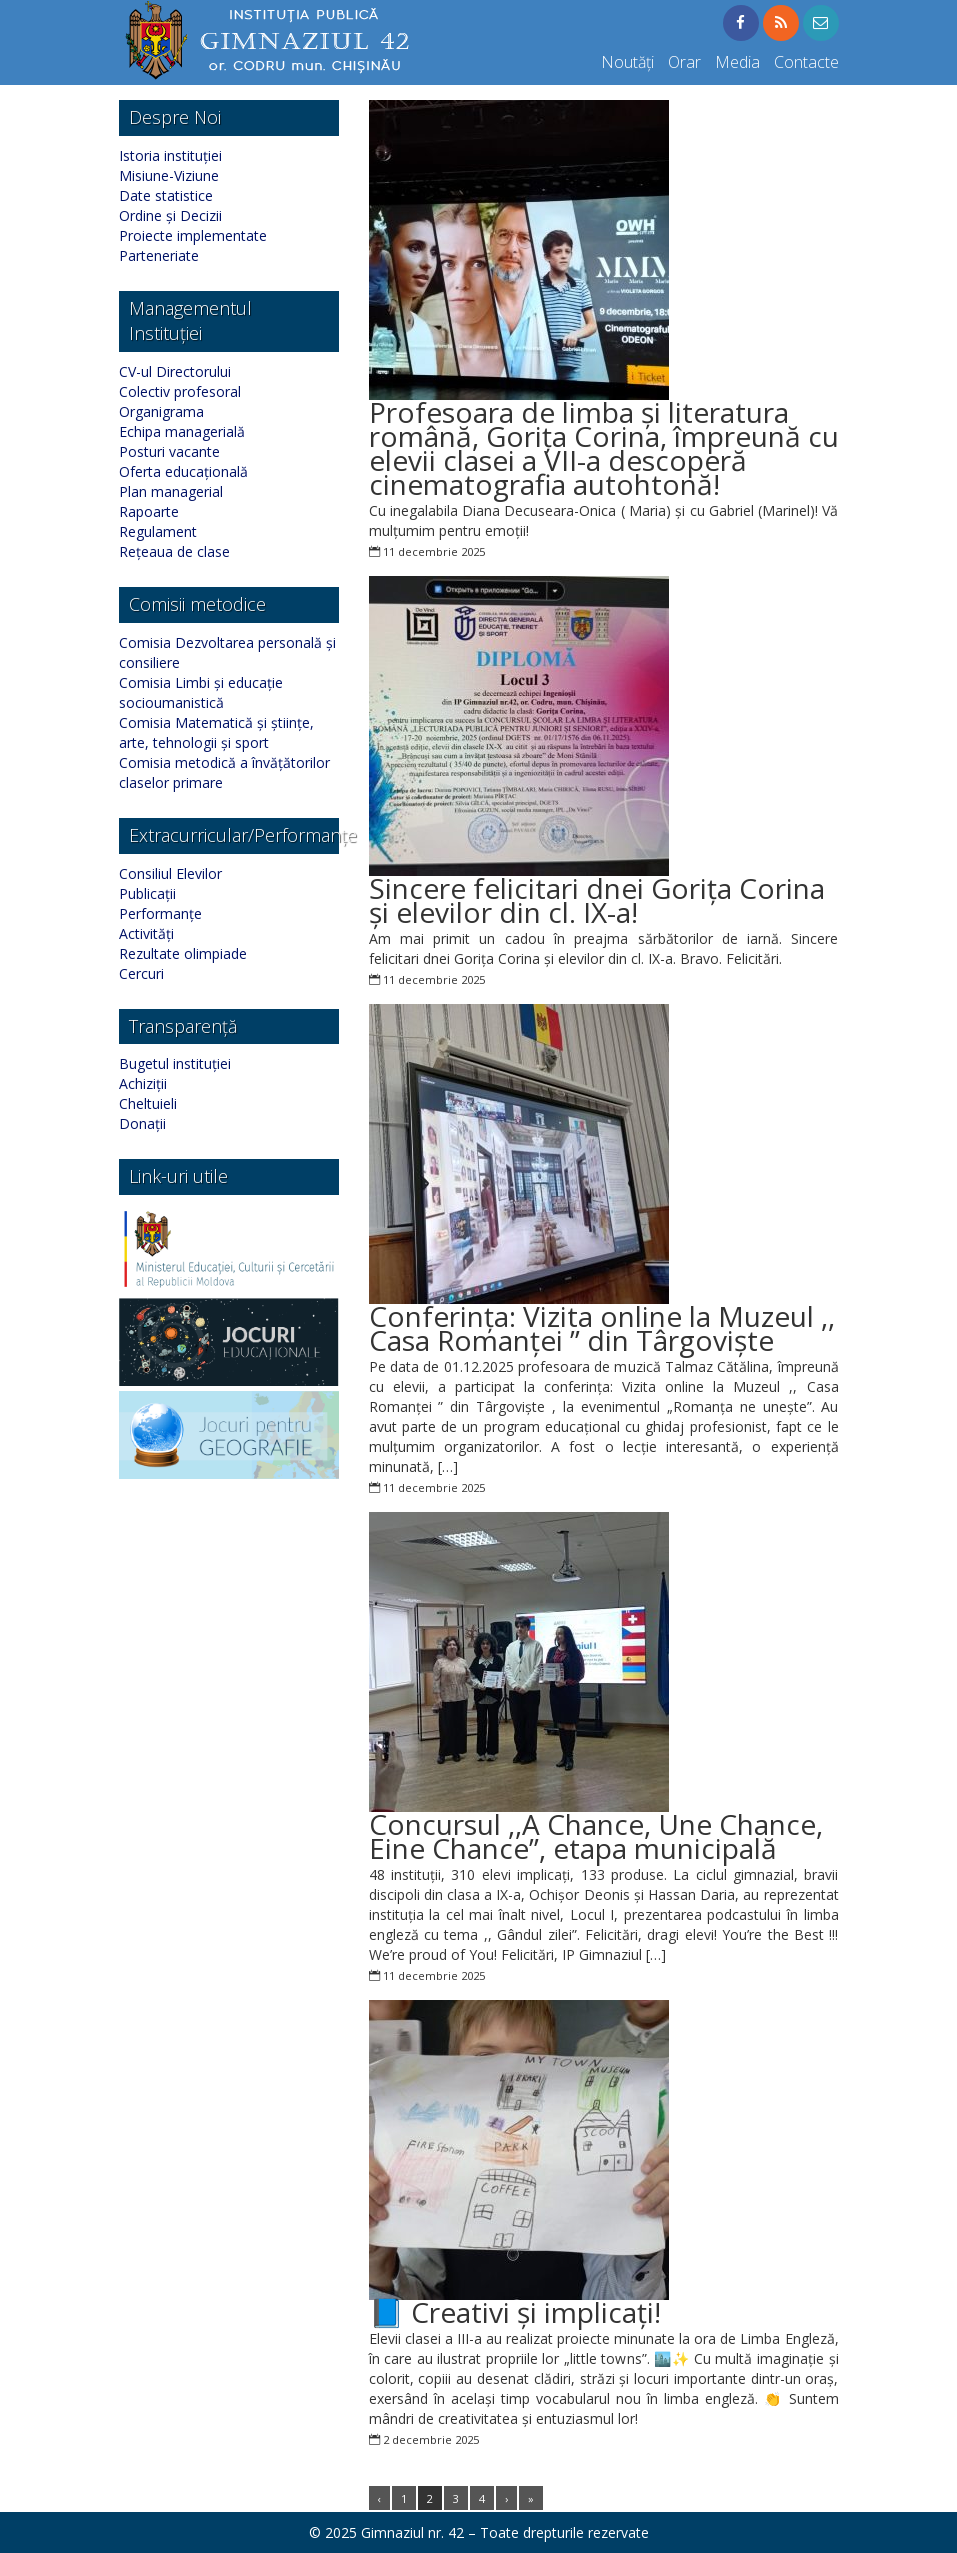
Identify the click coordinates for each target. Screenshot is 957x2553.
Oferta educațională (183, 471)
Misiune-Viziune (169, 175)
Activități (146, 933)
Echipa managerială (182, 431)
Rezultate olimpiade (183, 953)
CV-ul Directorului (175, 371)
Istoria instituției (170, 155)
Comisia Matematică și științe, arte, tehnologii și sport (216, 732)
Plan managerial (171, 491)
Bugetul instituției (175, 1063)
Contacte (806, 62)
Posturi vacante (169, 451)
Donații (142, 1123)
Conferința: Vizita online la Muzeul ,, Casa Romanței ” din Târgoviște (602, 1328)
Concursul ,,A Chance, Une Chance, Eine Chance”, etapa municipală (596, 1836)
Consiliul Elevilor (170, 873)
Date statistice (166, 195)
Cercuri (141, 973)
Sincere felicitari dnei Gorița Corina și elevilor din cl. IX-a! (597, 900)
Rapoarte (149, 511)
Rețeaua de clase (174, 551)
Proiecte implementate (193, 235)
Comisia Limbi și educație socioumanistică (201, 692)
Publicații (147, 893)
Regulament (158, 531)
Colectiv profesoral (180, 391)
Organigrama (161, 411)
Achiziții (143, 1083)
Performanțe (160, 913)
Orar (684, 62)
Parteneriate (159, 255)
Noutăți (627, 62)
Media (737, 62)
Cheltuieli (148, 1103)
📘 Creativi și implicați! (515, 2312)
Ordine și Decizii (170, 215)
